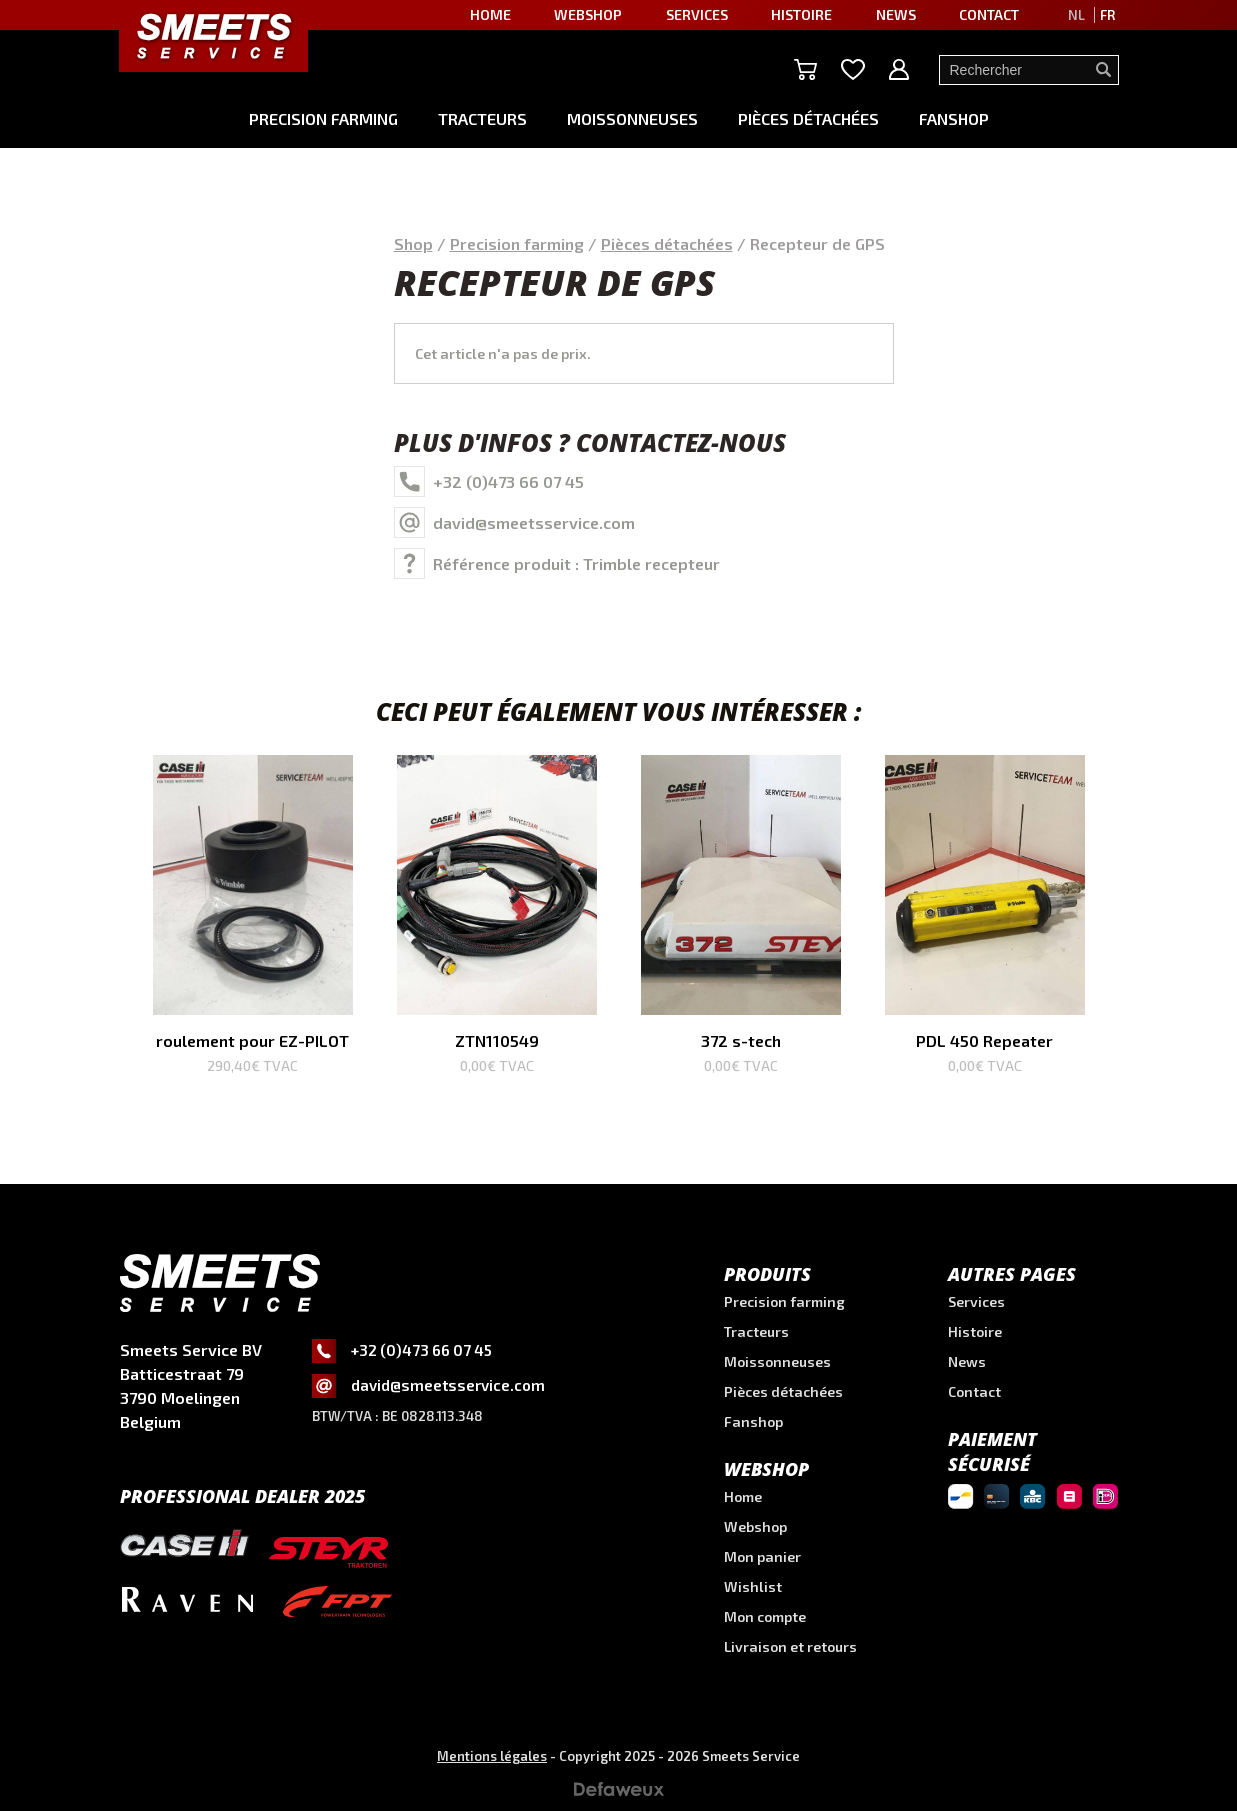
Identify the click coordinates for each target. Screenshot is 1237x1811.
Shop (413, 243)
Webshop (588, 14)
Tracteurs (482, 118)
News (896, 14)
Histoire (801, 14)
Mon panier (762, 1556)
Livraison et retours (790, 1646)
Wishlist (753, 1586)
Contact (989, 14)
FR (1107, 15)
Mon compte (765, 1616)
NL (1076, 15)
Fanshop (954, 118)
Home (490, 14)
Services (697, 14)
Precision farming (323, 118)
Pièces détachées (808, 118)
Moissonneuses (632, 118)
